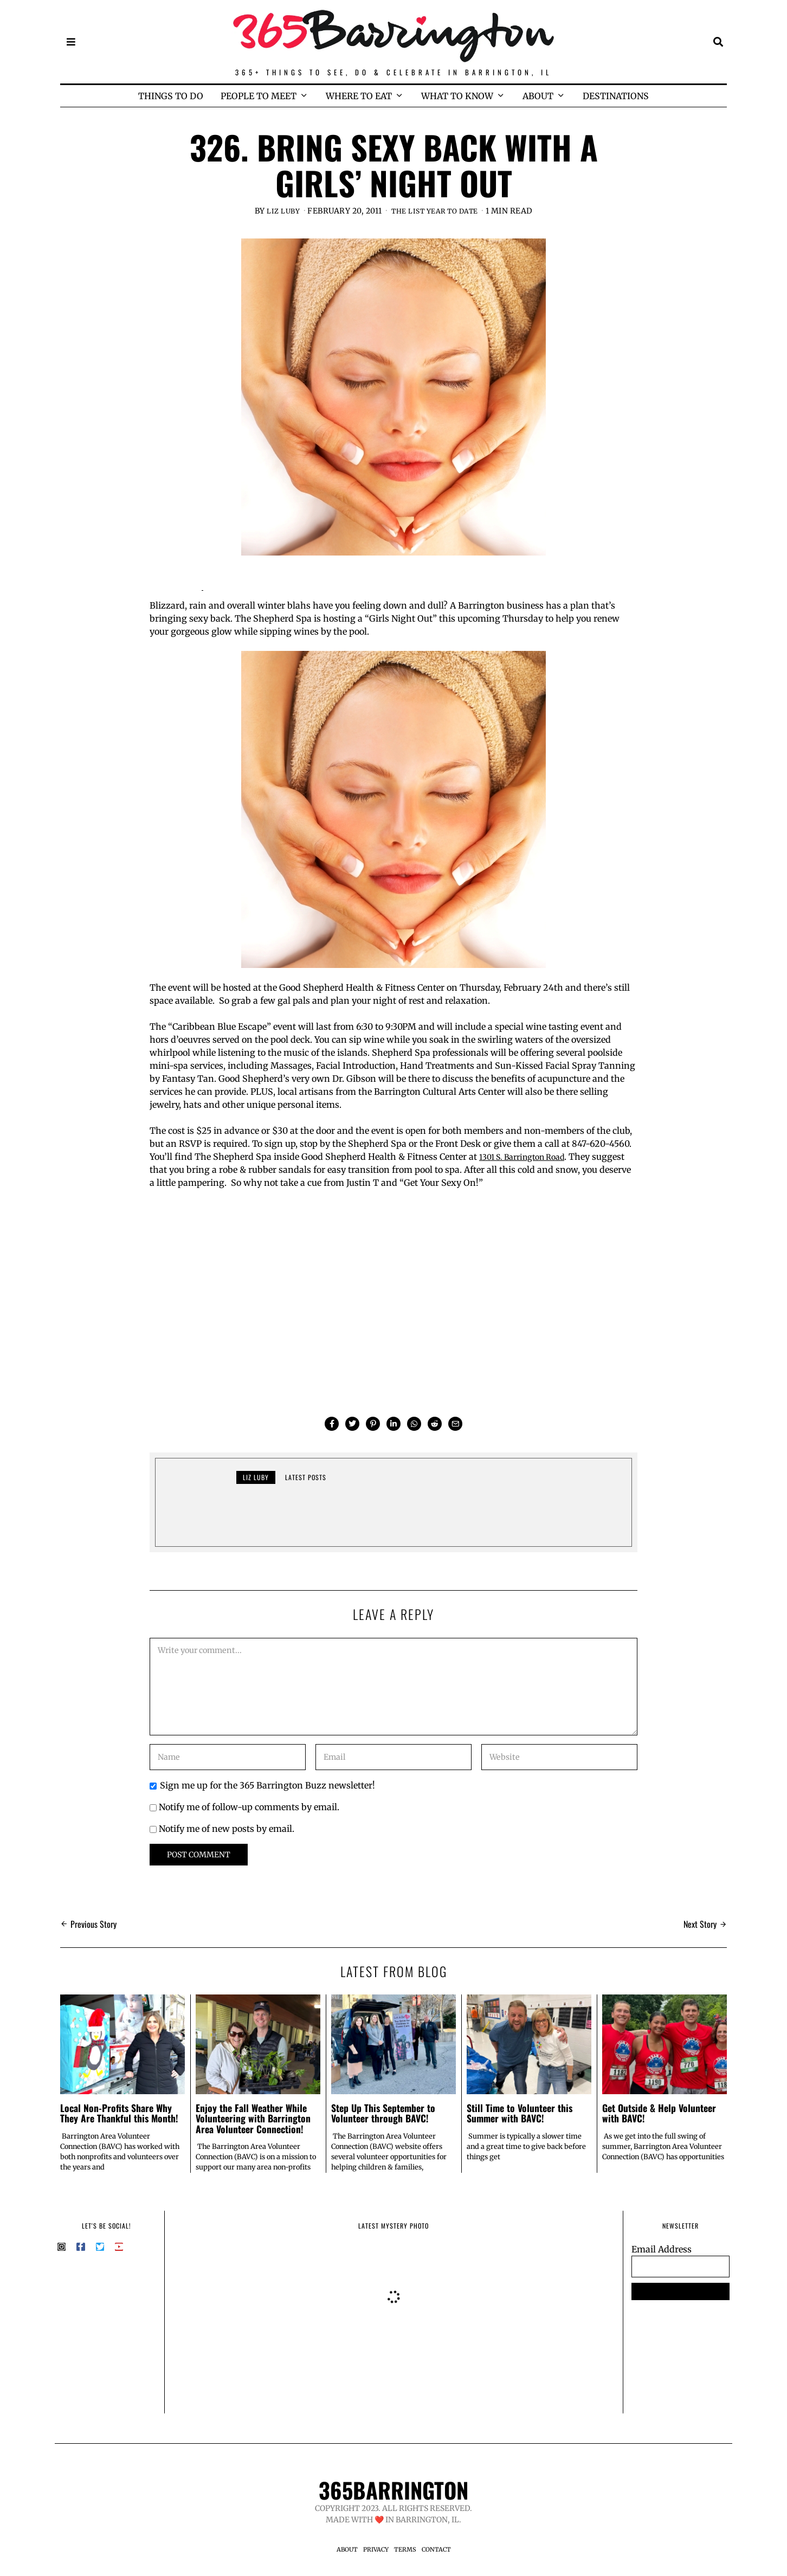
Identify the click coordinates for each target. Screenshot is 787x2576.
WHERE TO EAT (359, 96)
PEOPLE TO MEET (258, 96)
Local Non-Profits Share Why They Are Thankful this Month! (119, 2113)
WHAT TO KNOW (457, 96)
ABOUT (537, 96)
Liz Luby (277, 211)
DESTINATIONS (616, 96)
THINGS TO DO (170, 96)
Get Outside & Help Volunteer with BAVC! (659, 2113)
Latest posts (305, 1477)
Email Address (661, 2248)
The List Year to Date (436, 211)
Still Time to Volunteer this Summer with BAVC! (519, 2113)
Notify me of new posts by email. (226, 1828)
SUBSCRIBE (680, 2291)
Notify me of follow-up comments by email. (249, 1807)
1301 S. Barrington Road (528, 1156)
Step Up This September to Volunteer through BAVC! (383, 2113)
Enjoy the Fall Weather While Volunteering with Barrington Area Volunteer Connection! (253, 2118)
